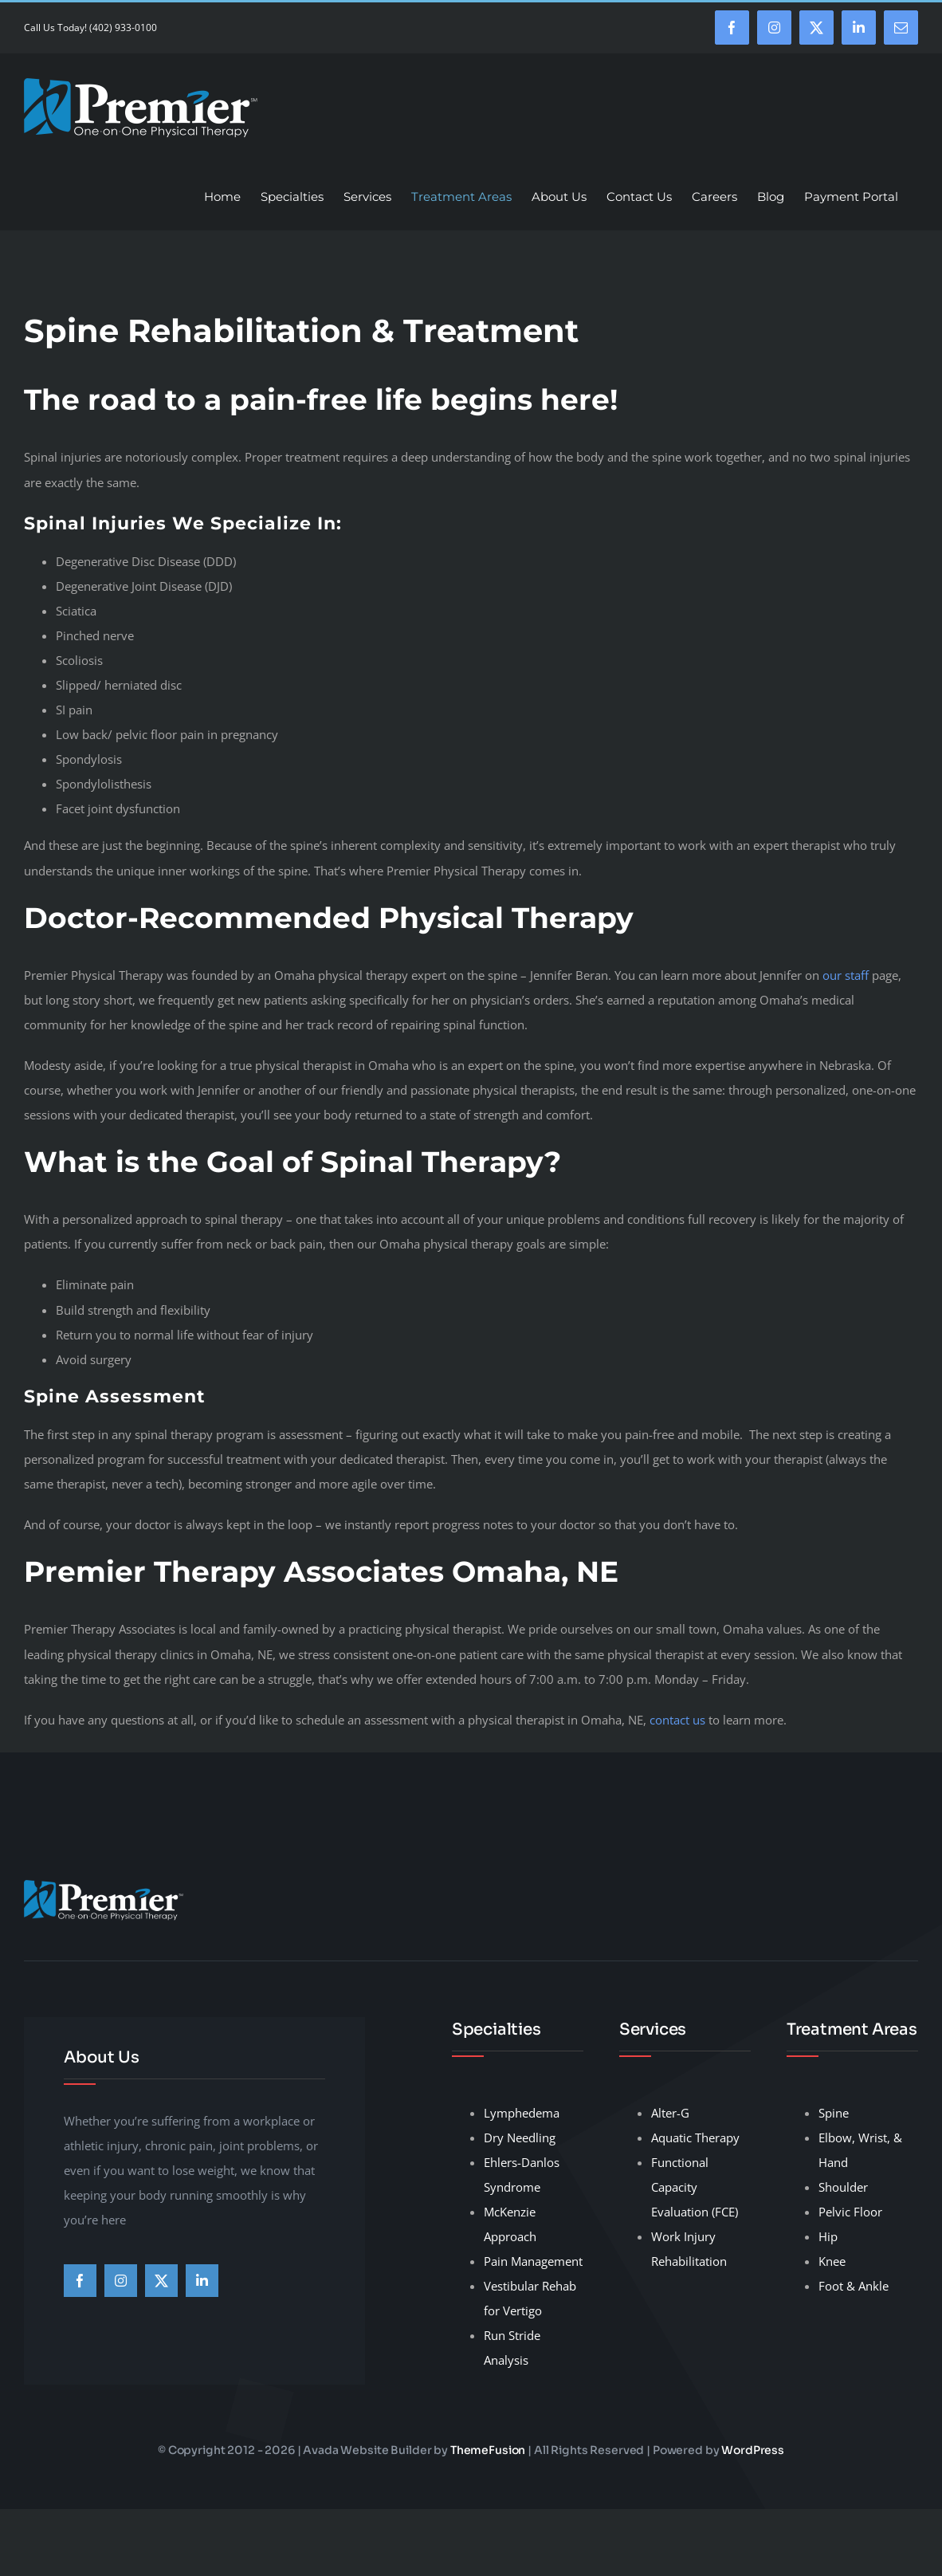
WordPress (752, 2450)
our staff (847, 975)
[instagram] (120, 2280)
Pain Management (533, 2261)
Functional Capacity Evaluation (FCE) (694, 2187)
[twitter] (161, 2280)
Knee (832, 2261)
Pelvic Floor (850, 2212)
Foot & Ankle (853, 2286)
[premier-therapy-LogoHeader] (103, 1886)
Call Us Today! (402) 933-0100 (90, 27)
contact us (677, 1720)
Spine (833, 2113)
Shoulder (843, 2187)
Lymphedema (521, 2113)
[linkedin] (202, 2280)
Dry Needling (519, 2137)
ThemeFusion (487, 2450)
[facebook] (80, 2280)
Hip (828, 2236)
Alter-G (670, 2113)
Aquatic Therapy (695, 2137)
